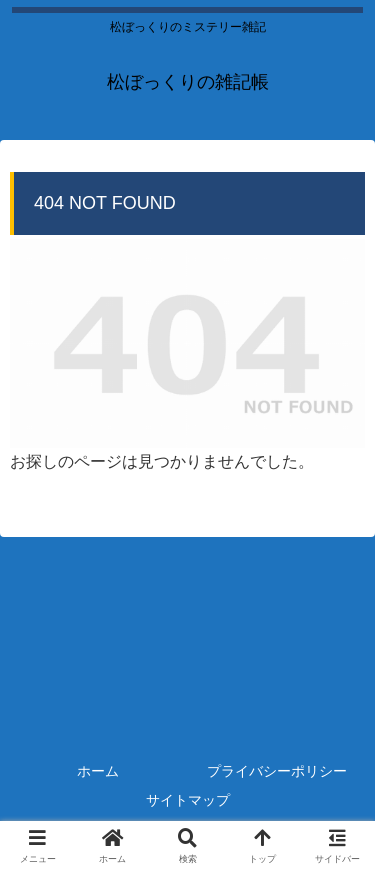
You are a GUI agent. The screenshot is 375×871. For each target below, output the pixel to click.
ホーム (98, 771)
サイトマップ (188, 800)
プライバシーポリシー (277, 771)
